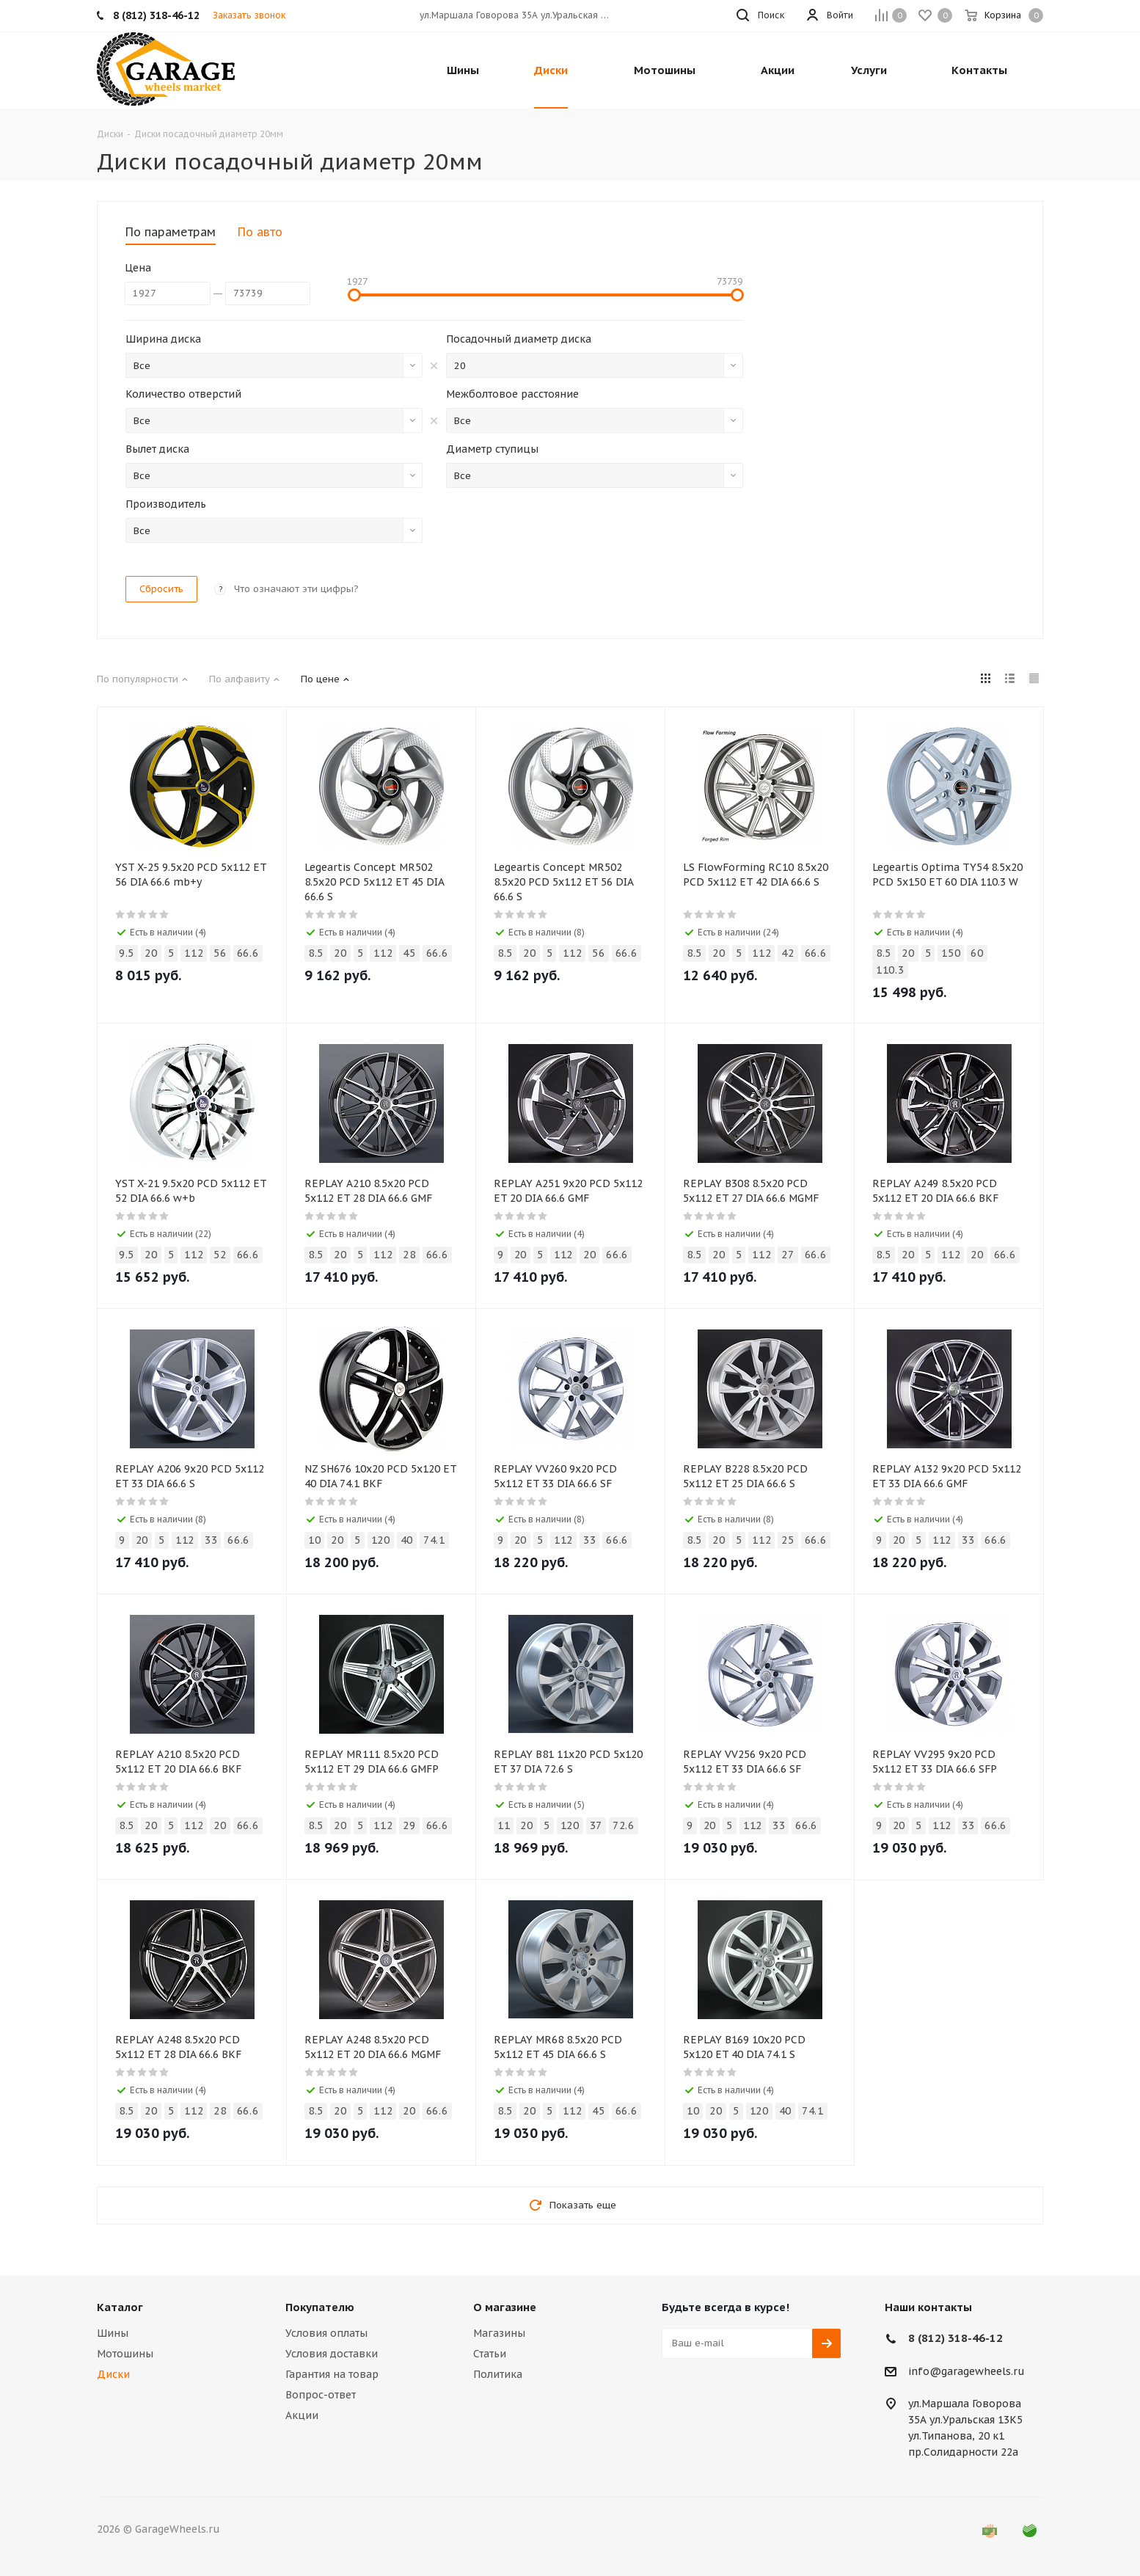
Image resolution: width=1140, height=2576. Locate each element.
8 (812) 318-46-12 (955, 2338)
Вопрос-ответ (320, 2394)
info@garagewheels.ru (966, 2371)
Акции (301, 2415)
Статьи (489, 2353)
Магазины (499, 2333)
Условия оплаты (326, 2333)
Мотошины (125, 2353)
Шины (112, 2333)
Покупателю (319, 2307)
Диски (113, 2374)
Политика (497, 2374)
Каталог (120, 2307)
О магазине (504, 2307)
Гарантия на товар (332, 2374)
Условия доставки (331, 2353)
